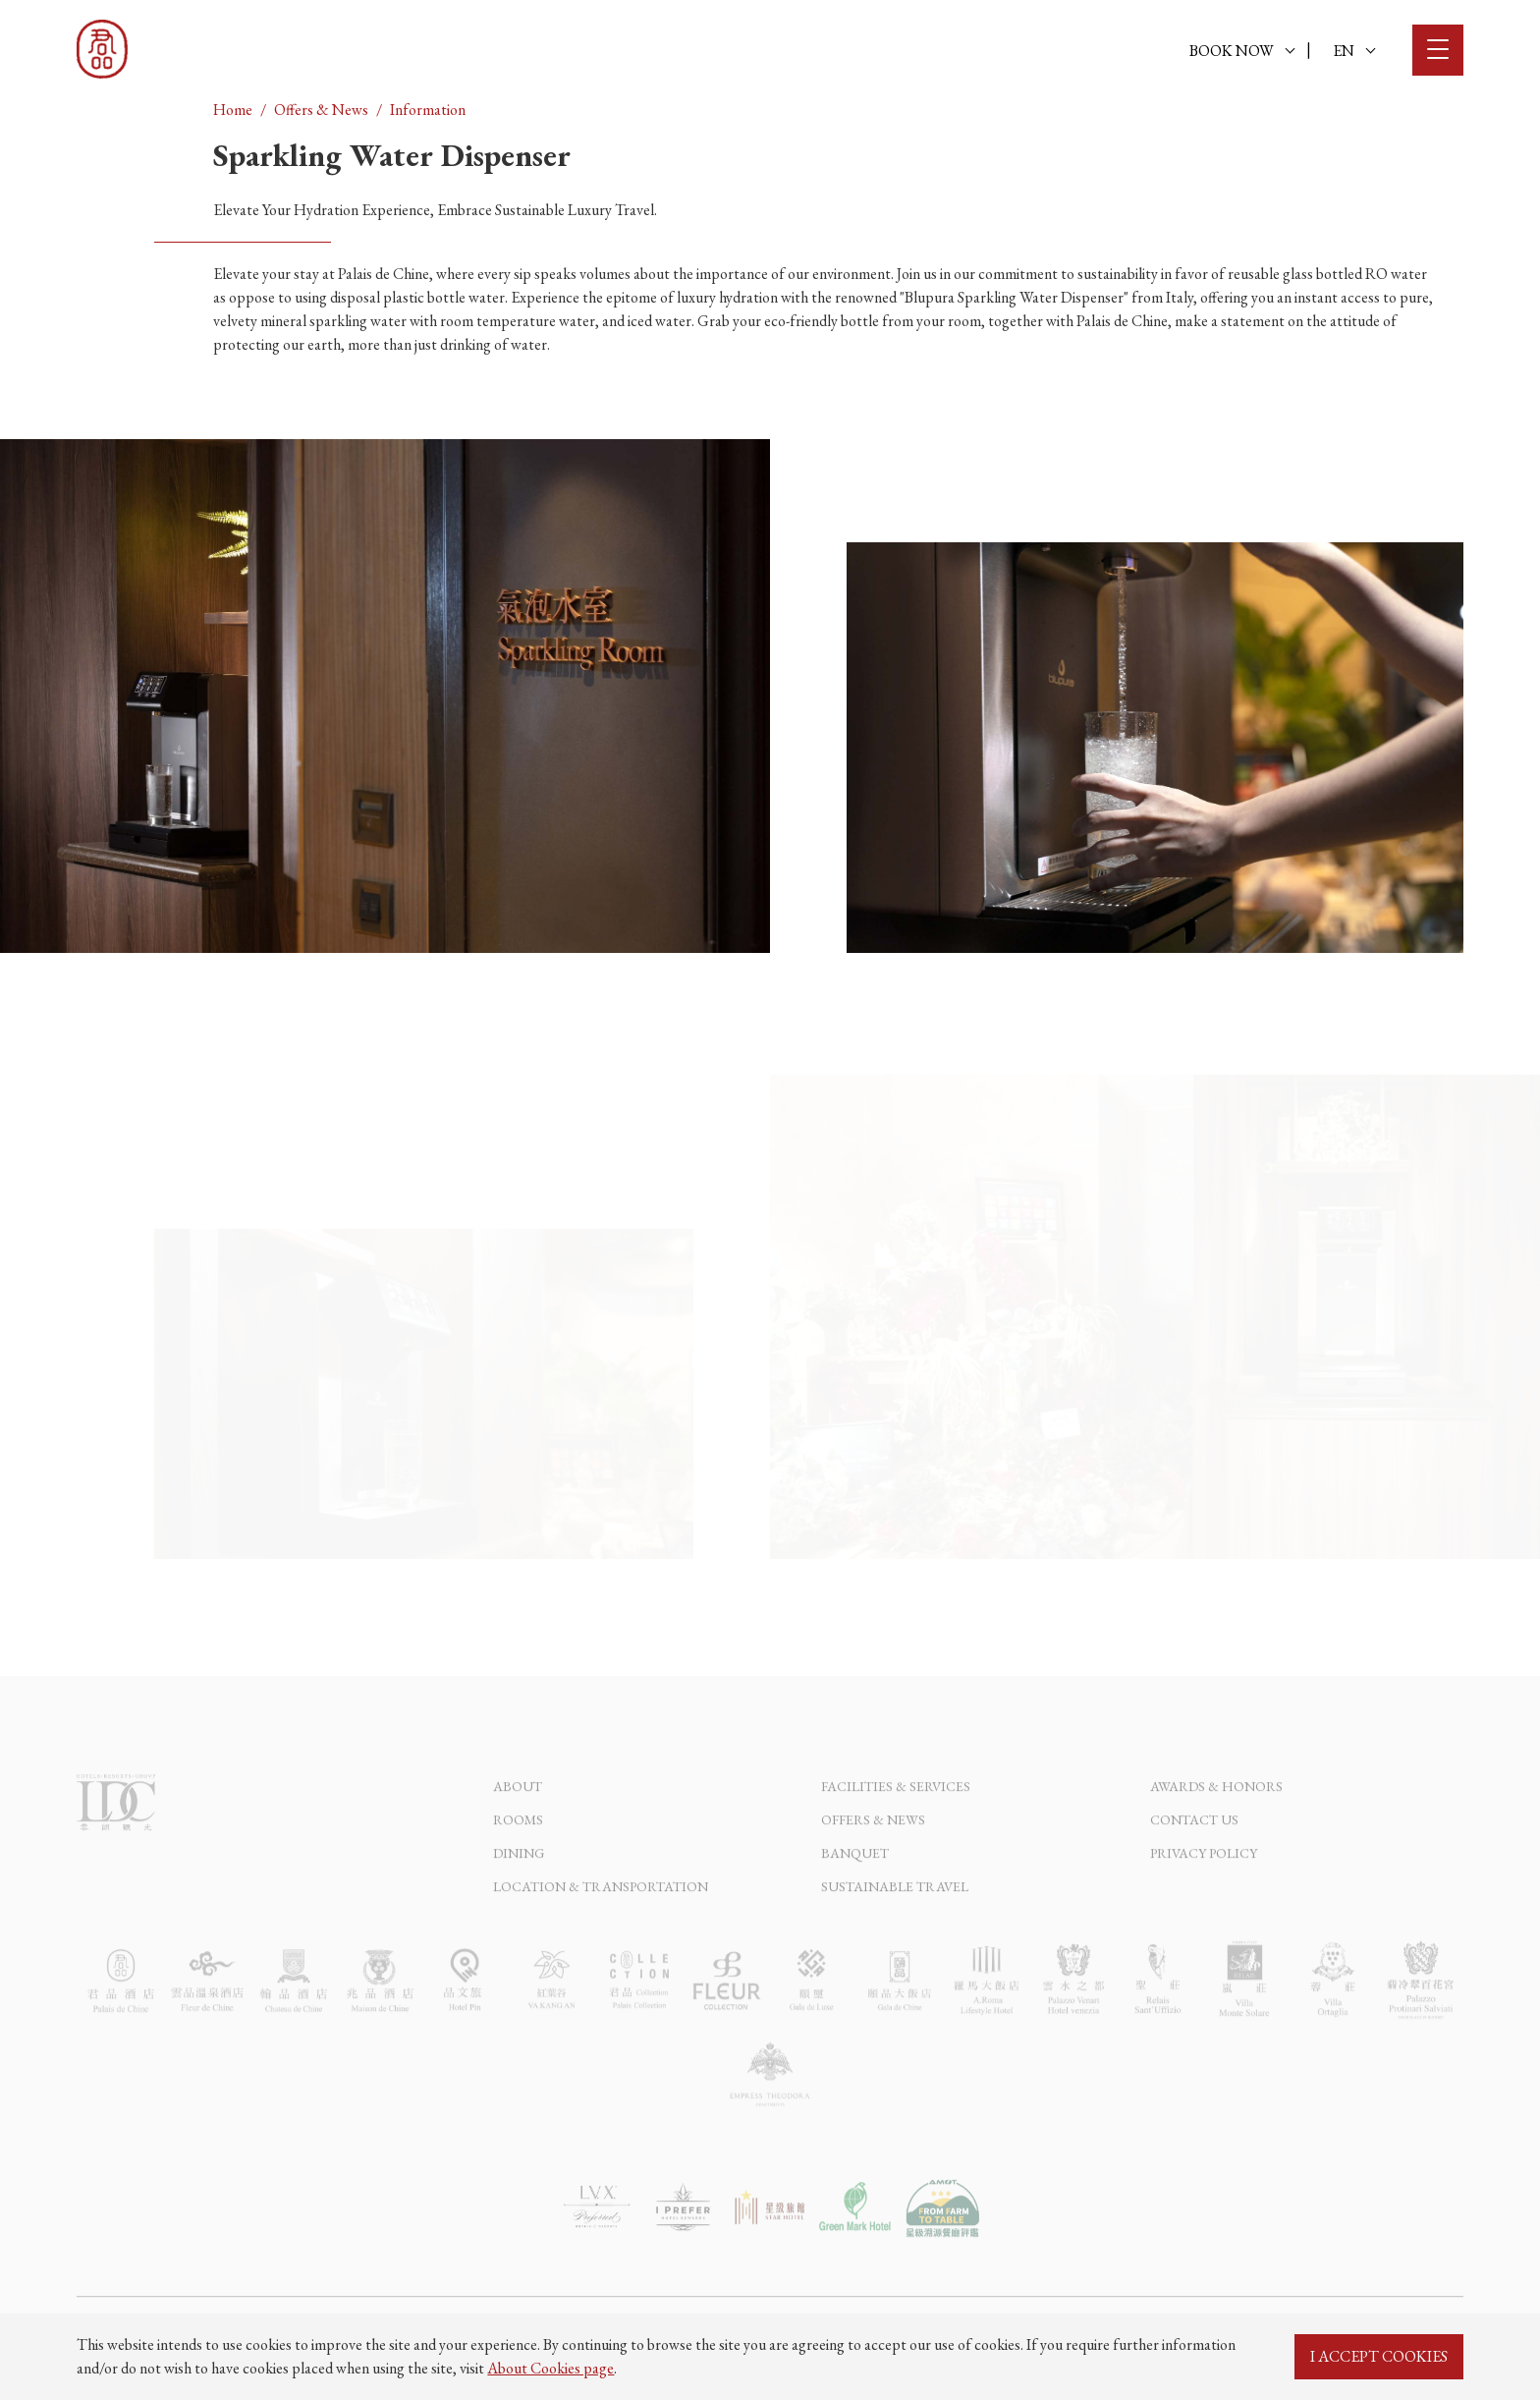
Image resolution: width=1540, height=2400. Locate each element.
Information (428, 109)
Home (232, 109)
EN (1354, 50)
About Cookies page (550, 2368)
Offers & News (321, 109)
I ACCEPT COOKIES (1379, 2356)
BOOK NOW (1241, 50)
